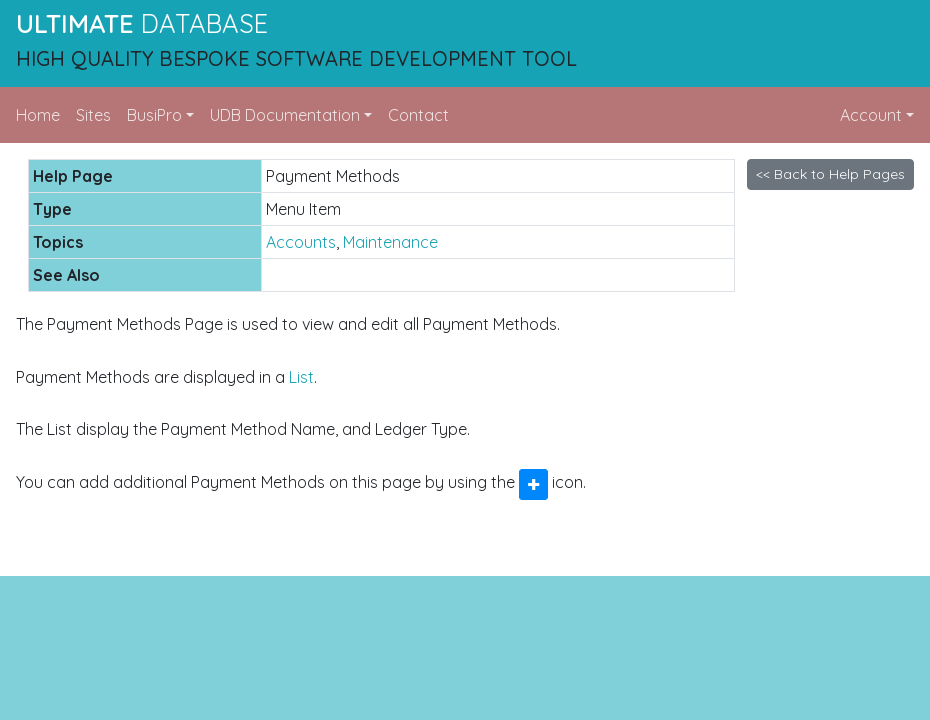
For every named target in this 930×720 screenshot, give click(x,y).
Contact (418, 115)
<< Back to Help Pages (830, 174)
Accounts (301, 242)
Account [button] (871, 115)
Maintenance (390, 242)
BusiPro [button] (154, 115)
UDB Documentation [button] (285, 115)
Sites (93, 115)
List (301, 377)
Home (38, 115)
